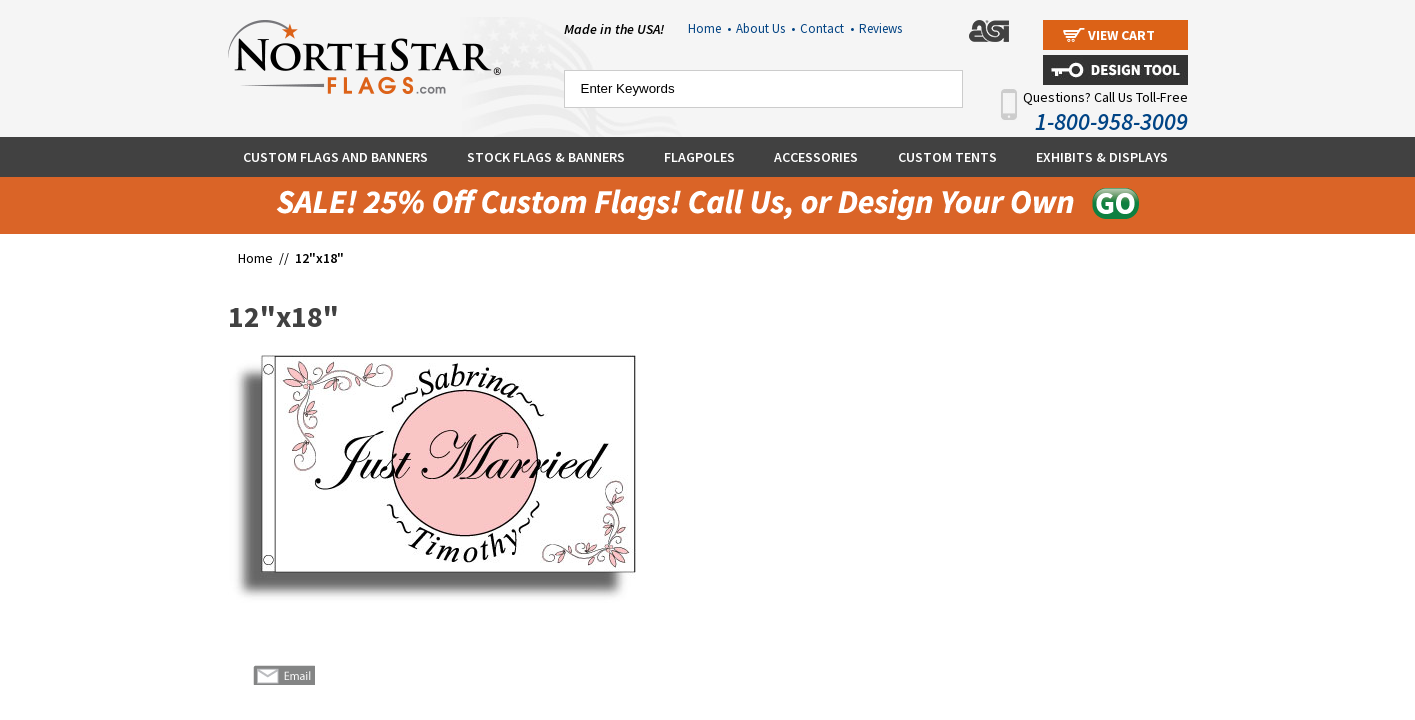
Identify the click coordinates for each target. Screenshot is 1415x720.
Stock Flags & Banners (546, 157)
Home (709, 28)
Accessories (816, 157)
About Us (765, 28)
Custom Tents (947, 157)
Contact (827, 28)
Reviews (880, 28)
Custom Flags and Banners (335, 157)
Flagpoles (699, 157)
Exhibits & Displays (1102, 157)
